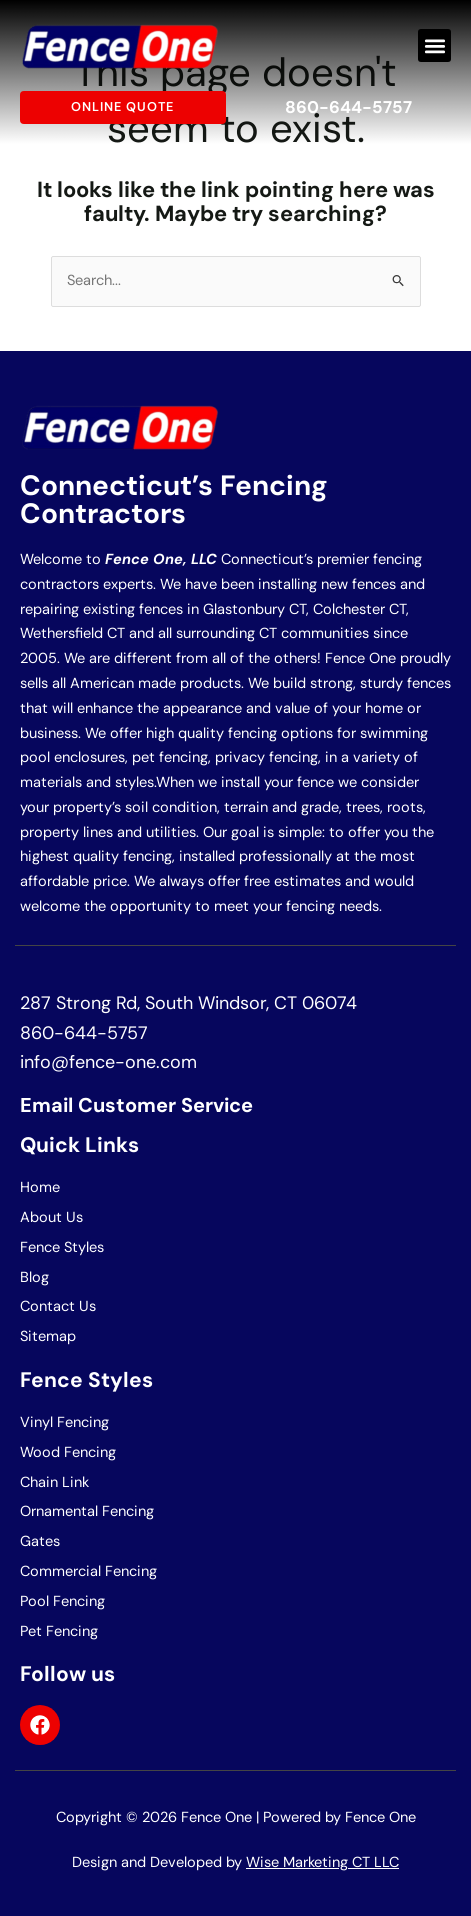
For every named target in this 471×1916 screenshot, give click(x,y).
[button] (434, 45)
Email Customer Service (136, 1105)
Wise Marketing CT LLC (322, 1862)
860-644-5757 (348, 107)
